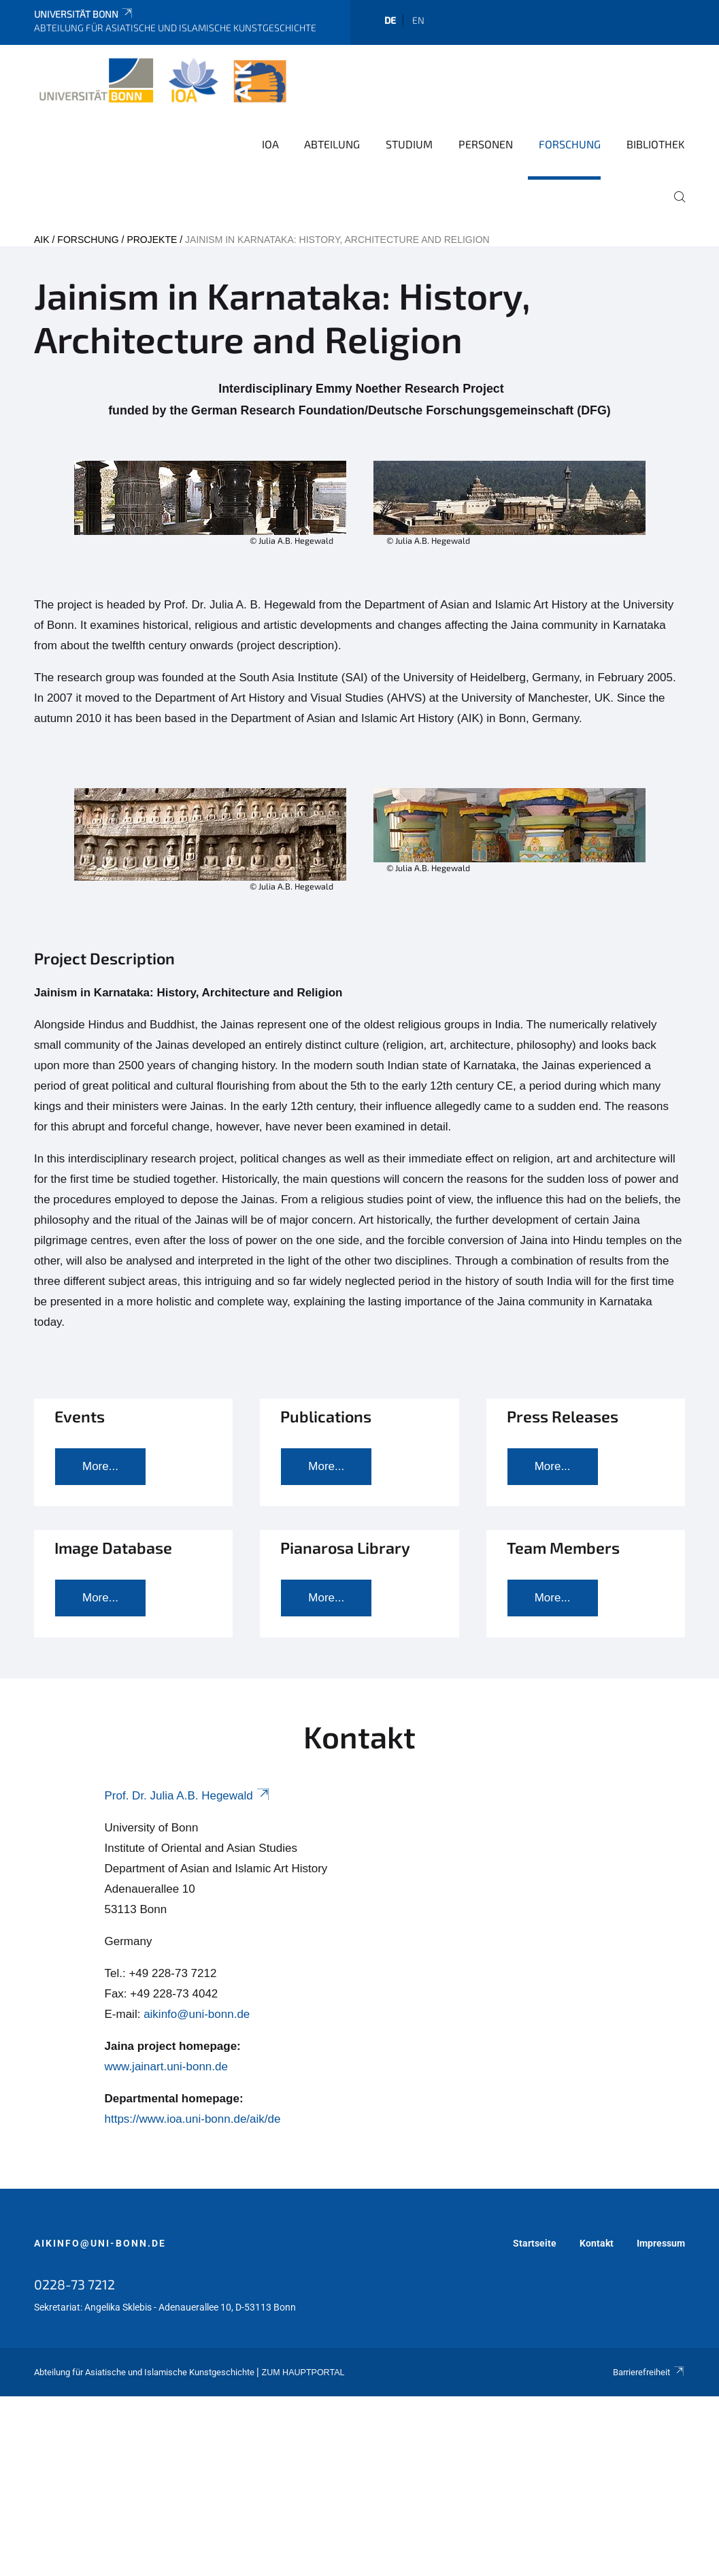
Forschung (570, 143)
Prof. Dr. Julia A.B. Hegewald (188, 1795)
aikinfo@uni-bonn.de (197, 2014)
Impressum (661, 2243)
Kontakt (597, 2243)
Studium (409, 143)
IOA (270, 143)
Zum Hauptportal (303, 2372)
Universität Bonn (84, 14)
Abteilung (332, 143)
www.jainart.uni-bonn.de (166, 2066)
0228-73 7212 (74, 2284)
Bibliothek (655, 143)
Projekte (152, 239)
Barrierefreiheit (649, 2372)
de (390, 20)
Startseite (534, 2243)
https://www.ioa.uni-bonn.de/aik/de (193, 2119)
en (418, 20)
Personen (485, 143)
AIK (42, 239)
